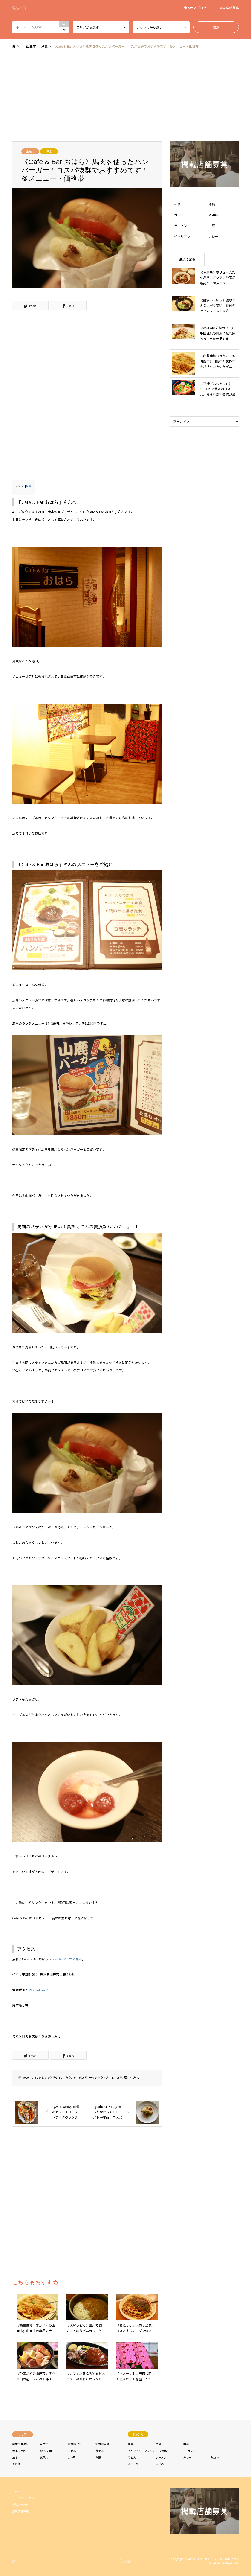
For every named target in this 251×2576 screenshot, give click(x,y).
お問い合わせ (20, 2504)
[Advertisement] (125, 97)
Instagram (13, 2560)
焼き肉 (215, 2457)
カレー (213, 236)
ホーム (16, 2491)
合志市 (44, 2444)
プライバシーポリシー (26, 2498)
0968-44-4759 (38, 1990)
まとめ (160, 2464)
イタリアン (182, 236)
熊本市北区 (74, 2444)
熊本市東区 (102, 2444)
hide (29, 486)
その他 (16, 2464)
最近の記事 (187, 259)
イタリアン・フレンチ (141, 2451)
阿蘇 (98, 2457)
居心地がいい (132, 2077)
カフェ (179, 214)
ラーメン (180, 225)
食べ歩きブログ (195, 8)
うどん (132, 2457)
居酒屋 (213, 214)
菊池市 (99, 2451)
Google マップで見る (67, 1959)
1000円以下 (30, 2077)
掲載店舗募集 (229, 8)
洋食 (49, 151)
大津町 (72, 2457)
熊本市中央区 (20, 2444)
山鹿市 (30, 151)
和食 (177, 204)
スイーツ (133, 2464)
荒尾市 (44, 2457)
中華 (211, 225)
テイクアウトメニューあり (105, 2077)
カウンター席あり (76, 2077)
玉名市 (16, 2457)
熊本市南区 (47, 2451)
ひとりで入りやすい (51, 2077)
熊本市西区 (19, 2451)
